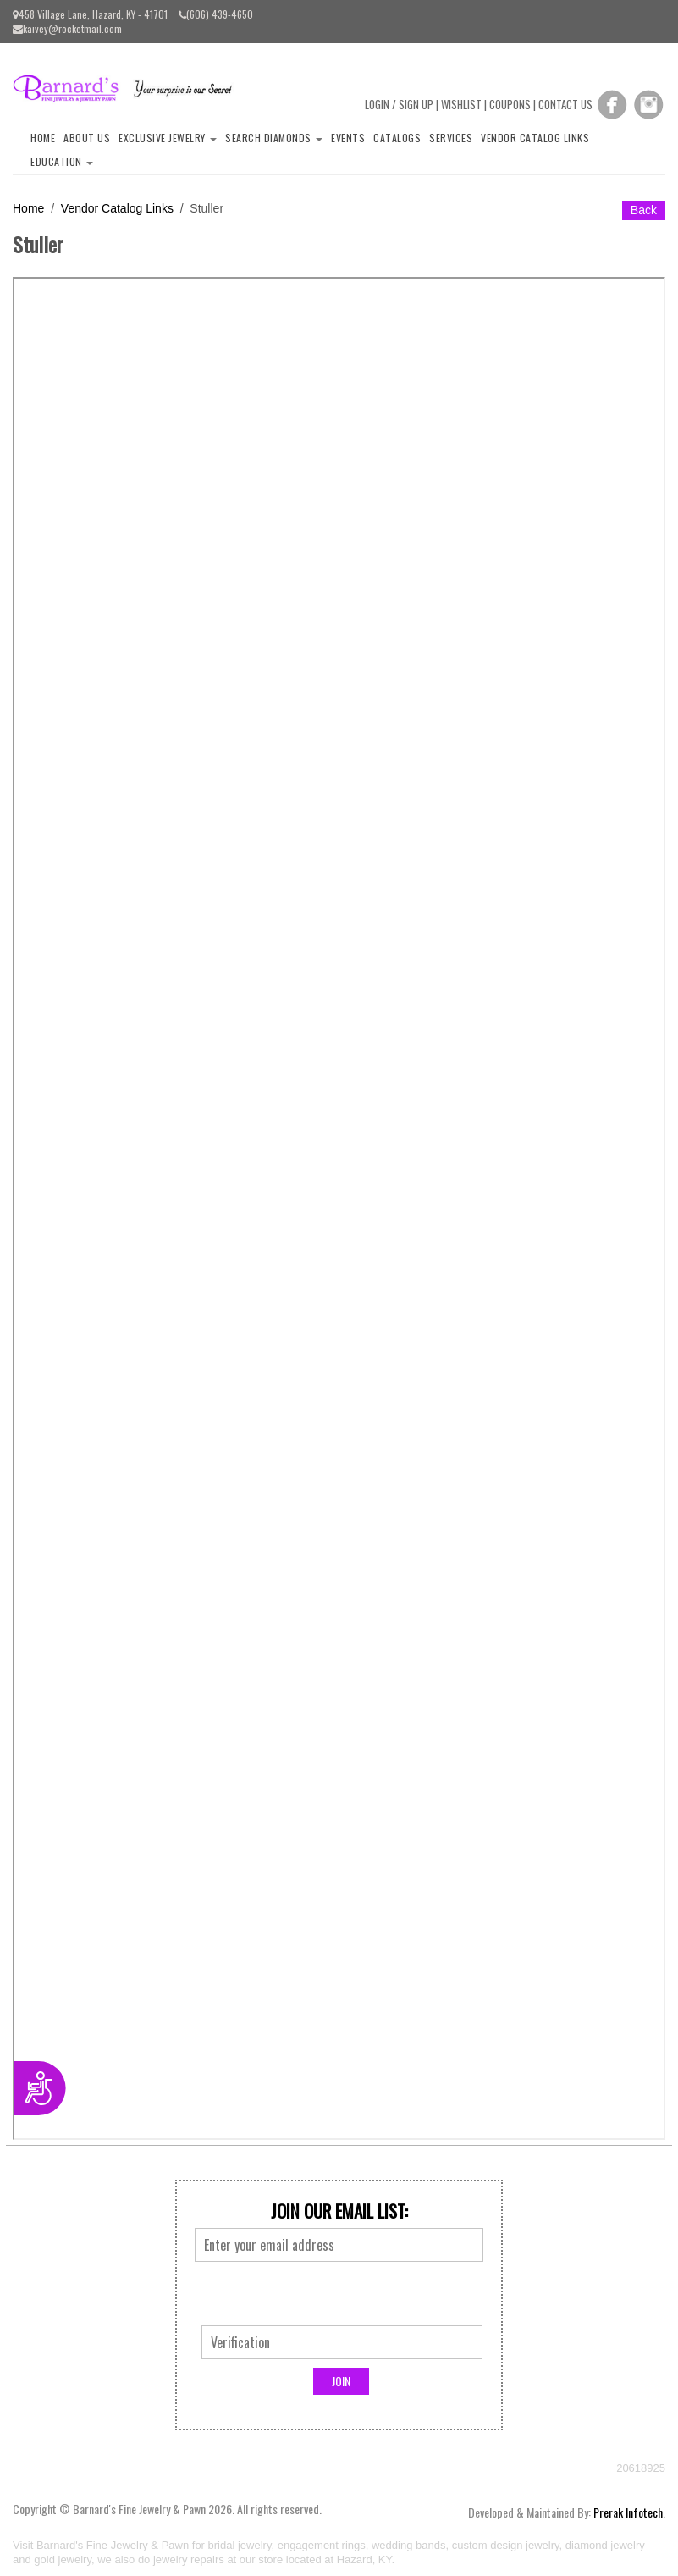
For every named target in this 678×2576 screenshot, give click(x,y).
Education (61, 161)
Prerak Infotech (628, 2512)
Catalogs (397, 137)
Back (644, 210)
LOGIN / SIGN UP (399, 104)
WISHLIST (461, 104)
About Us (86, 137)
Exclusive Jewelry (168, 137)
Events (348, 137)
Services (450, 137)
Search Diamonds (273, 137)
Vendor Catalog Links (535, 137)
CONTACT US (565, 104)
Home (42, 137)
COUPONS (510, 104)
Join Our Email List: (339, 2211)
